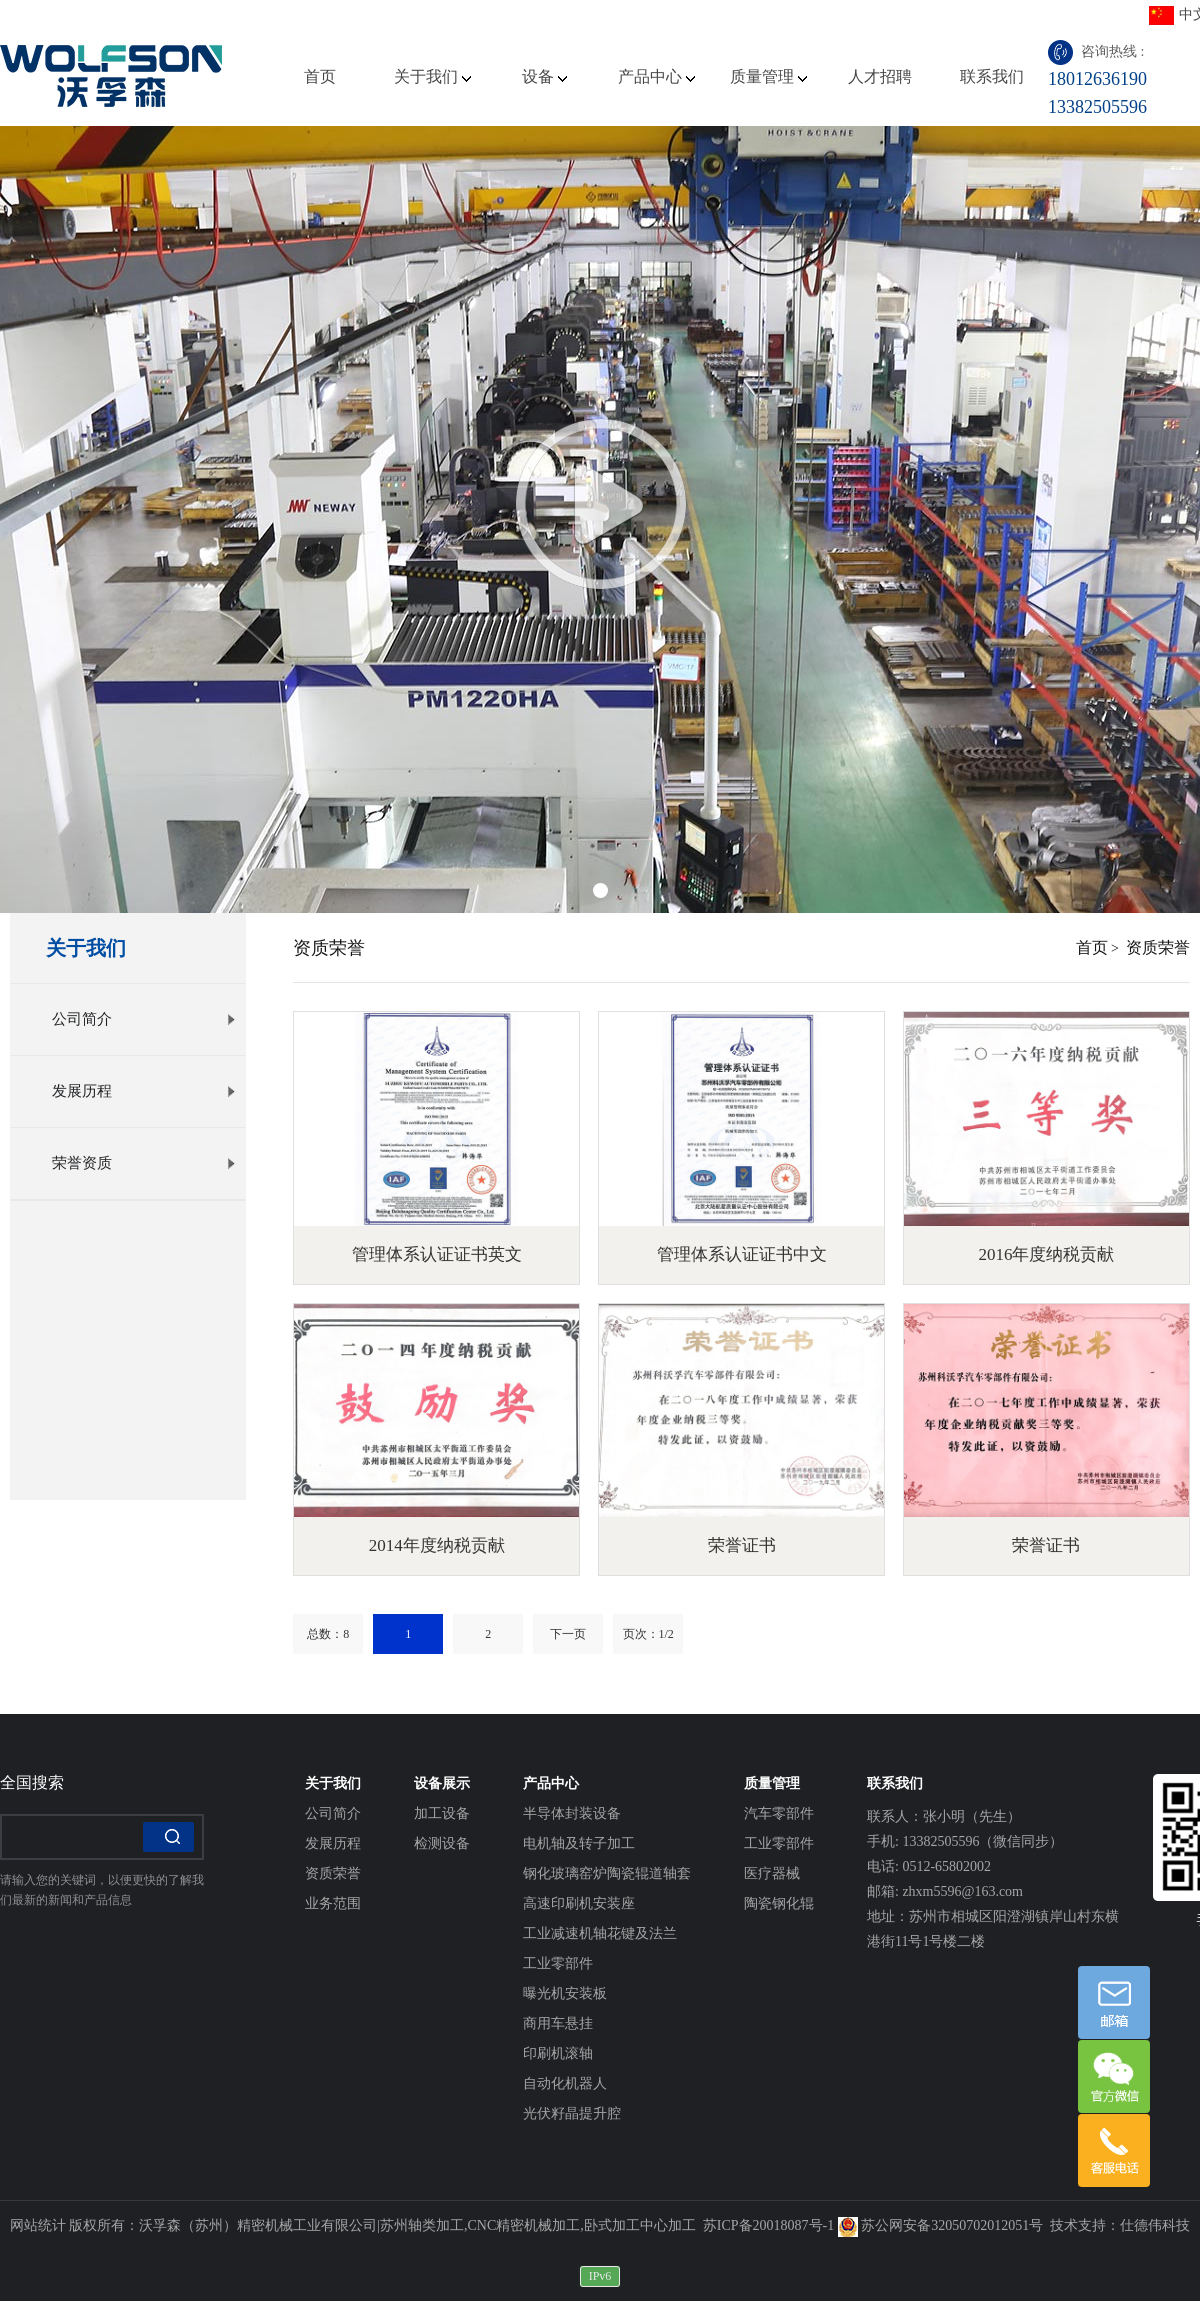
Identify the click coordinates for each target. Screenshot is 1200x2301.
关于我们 (432, 76)
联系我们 (992, 76)
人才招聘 (880, 76)
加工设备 (442, 1813)
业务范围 (333, 1903)
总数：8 (328, 1634)
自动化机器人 (565, 2083)
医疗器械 (772, 1873)
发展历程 (144, 1091)
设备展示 (442, 1783)
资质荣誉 (1158, 947)
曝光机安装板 (565, 1993)
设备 (544, 76)
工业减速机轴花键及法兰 (600, 1933)
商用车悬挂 (558, 2023)
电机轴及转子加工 (579, 1843)
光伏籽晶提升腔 (572, 2113)
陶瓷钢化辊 (779, 1903)
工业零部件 (558, 1963)
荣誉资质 (144, 1163)
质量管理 (768, 76)
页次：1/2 (648, 1634)
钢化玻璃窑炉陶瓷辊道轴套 (607, 1873)
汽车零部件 (779, 1813)
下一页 (568, 1634)
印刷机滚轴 (558, 2053)
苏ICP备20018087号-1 (768, 2225)
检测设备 (442, 1843)
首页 (320, 76)
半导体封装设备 (572, 1813)
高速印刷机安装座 (579, 1903)
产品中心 (656, 76)
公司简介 (144, 1019)
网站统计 (38, 2225)
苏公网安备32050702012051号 (941, 2225)
